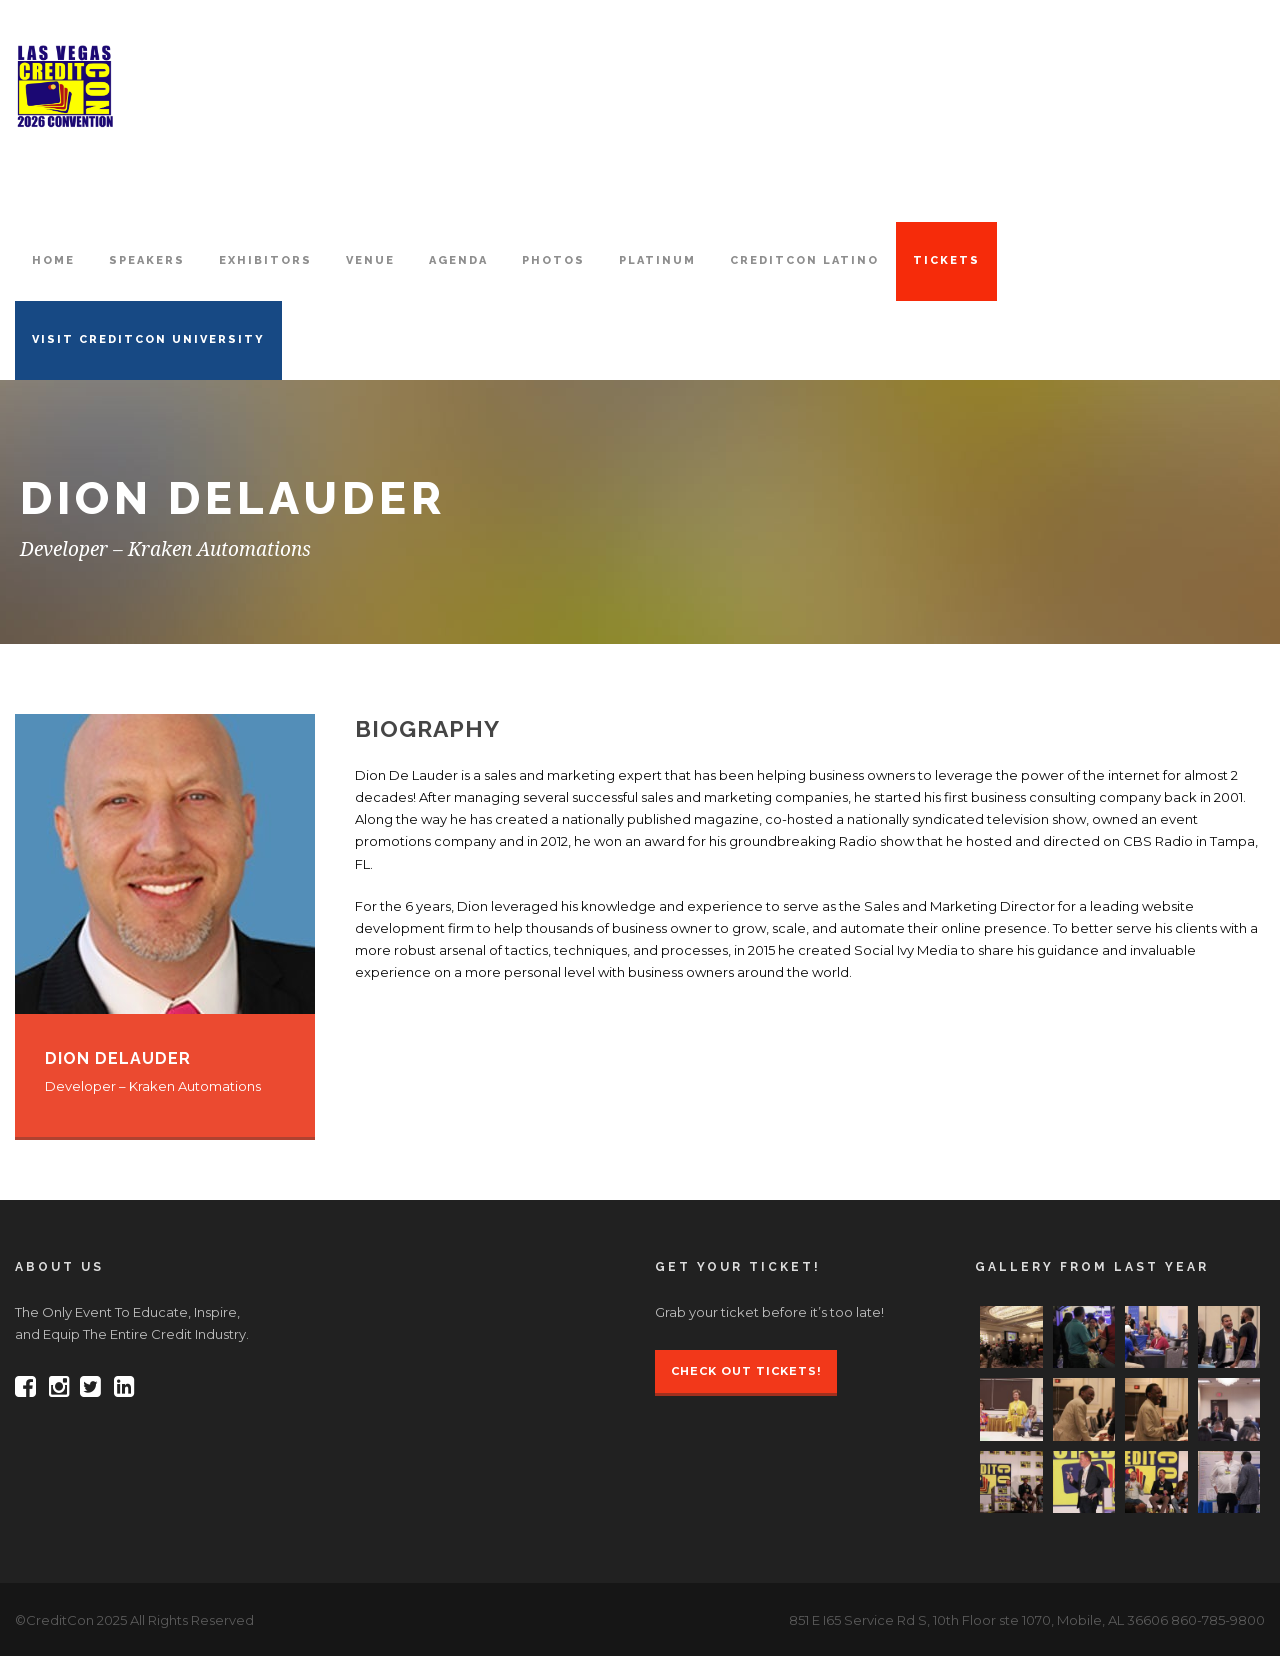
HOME (53, 260)
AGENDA (458, 260)
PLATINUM (657, 260)
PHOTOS (553, 260)
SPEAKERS (147, 260)
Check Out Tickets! (746, 1371)
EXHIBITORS (265, 260)
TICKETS (946, 260)
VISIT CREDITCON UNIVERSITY (148, 339)
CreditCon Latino (804, 260)
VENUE (370, 260)
